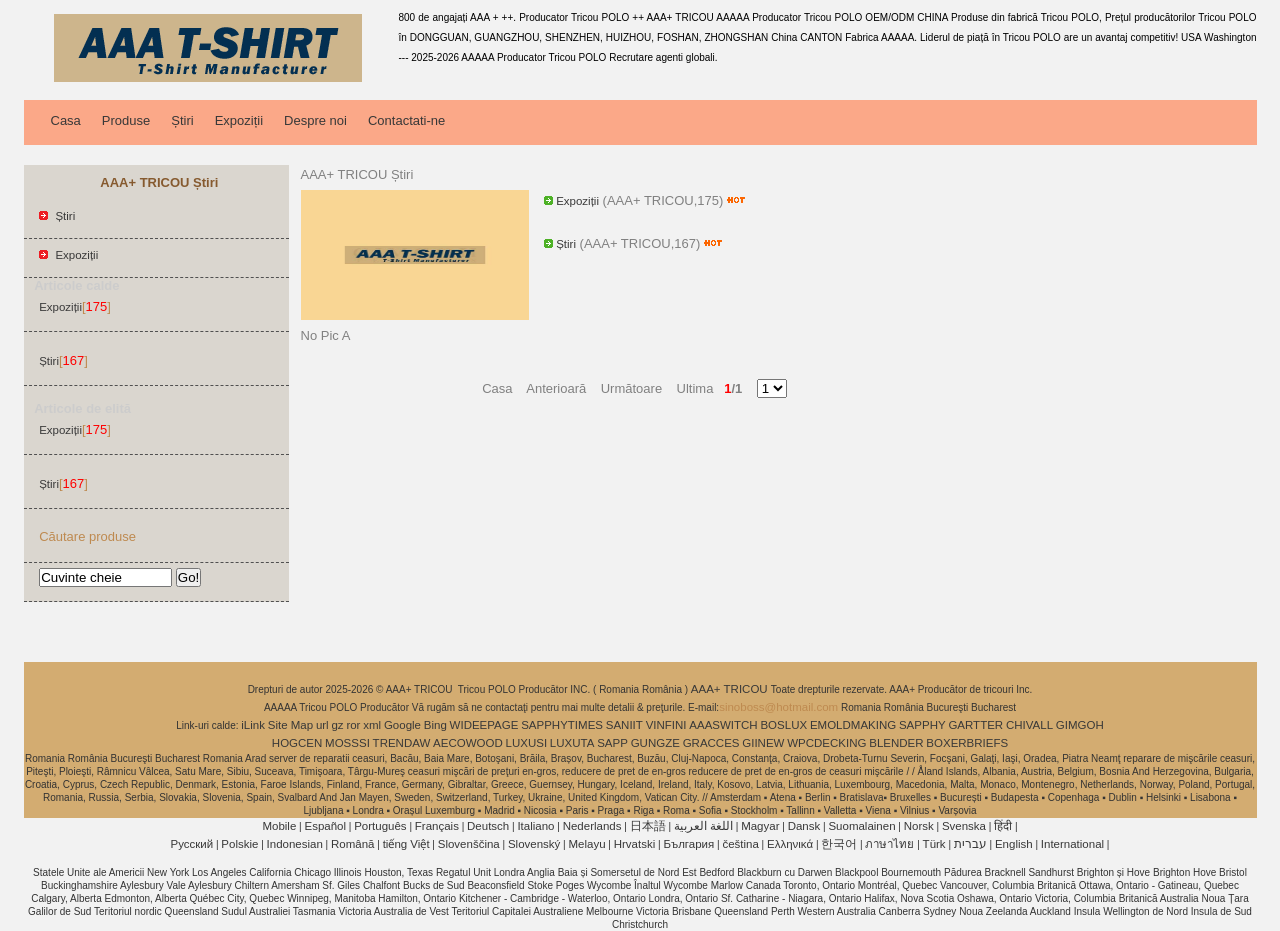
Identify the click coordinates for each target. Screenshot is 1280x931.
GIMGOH (1080, 725)
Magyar (760, 826)
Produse (126, 120)
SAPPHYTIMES (562, 725)
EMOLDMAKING (853, 725)
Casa (66, 120)
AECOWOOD (468, 743)
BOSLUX (783, 725)
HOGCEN (297, 743)
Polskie (239, 844)
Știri (182, 120)
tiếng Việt (406, 844)
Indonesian (295, 844)
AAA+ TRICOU (731, 689)
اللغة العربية (703, 826)
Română (352, 844)
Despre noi (315, 120)
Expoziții (239, 120)
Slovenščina (469, 844)
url (322, 725)
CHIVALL (1029, 725)
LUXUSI (527, 743)
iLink (253, 725)
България (688, 844)
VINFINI (666, 725)
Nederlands (592, 826)
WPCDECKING (826, 743)
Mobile (279, 826)
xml (372, 725)
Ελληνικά (790, 844)
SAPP (612, 743)
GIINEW (763, 743)
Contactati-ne (406, 120)
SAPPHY (922, 725)
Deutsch (488, 826)
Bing (435, 725)
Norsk (919, 826)
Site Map (290, 725)
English (1014, 844)
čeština (740, 844)
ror (353, 725)
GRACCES (711, 743)
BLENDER (896, 743)
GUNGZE (655, 743)
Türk (934, 844)
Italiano (535, 826)
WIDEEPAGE (484, 725)
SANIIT (624, 725)
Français (437, 826)
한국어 (839, 844)
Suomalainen (861, 826)
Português (380, 826)
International (1072, 844)
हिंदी (1003, 826)
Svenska (964, 826)
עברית (970, 844)
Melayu (586, 844)
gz (337, 725)
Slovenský (534, 844)
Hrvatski (635, 844)
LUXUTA (572, 743)
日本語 (648, 826)
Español (325, 826)
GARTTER (975, 725)
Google (402, 725)
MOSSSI (347, 743)
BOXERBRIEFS (967, 743)
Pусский (192, 844)
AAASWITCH (723, 725)
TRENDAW (402, 743)
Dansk (804, 826)
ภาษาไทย (889, 844)
